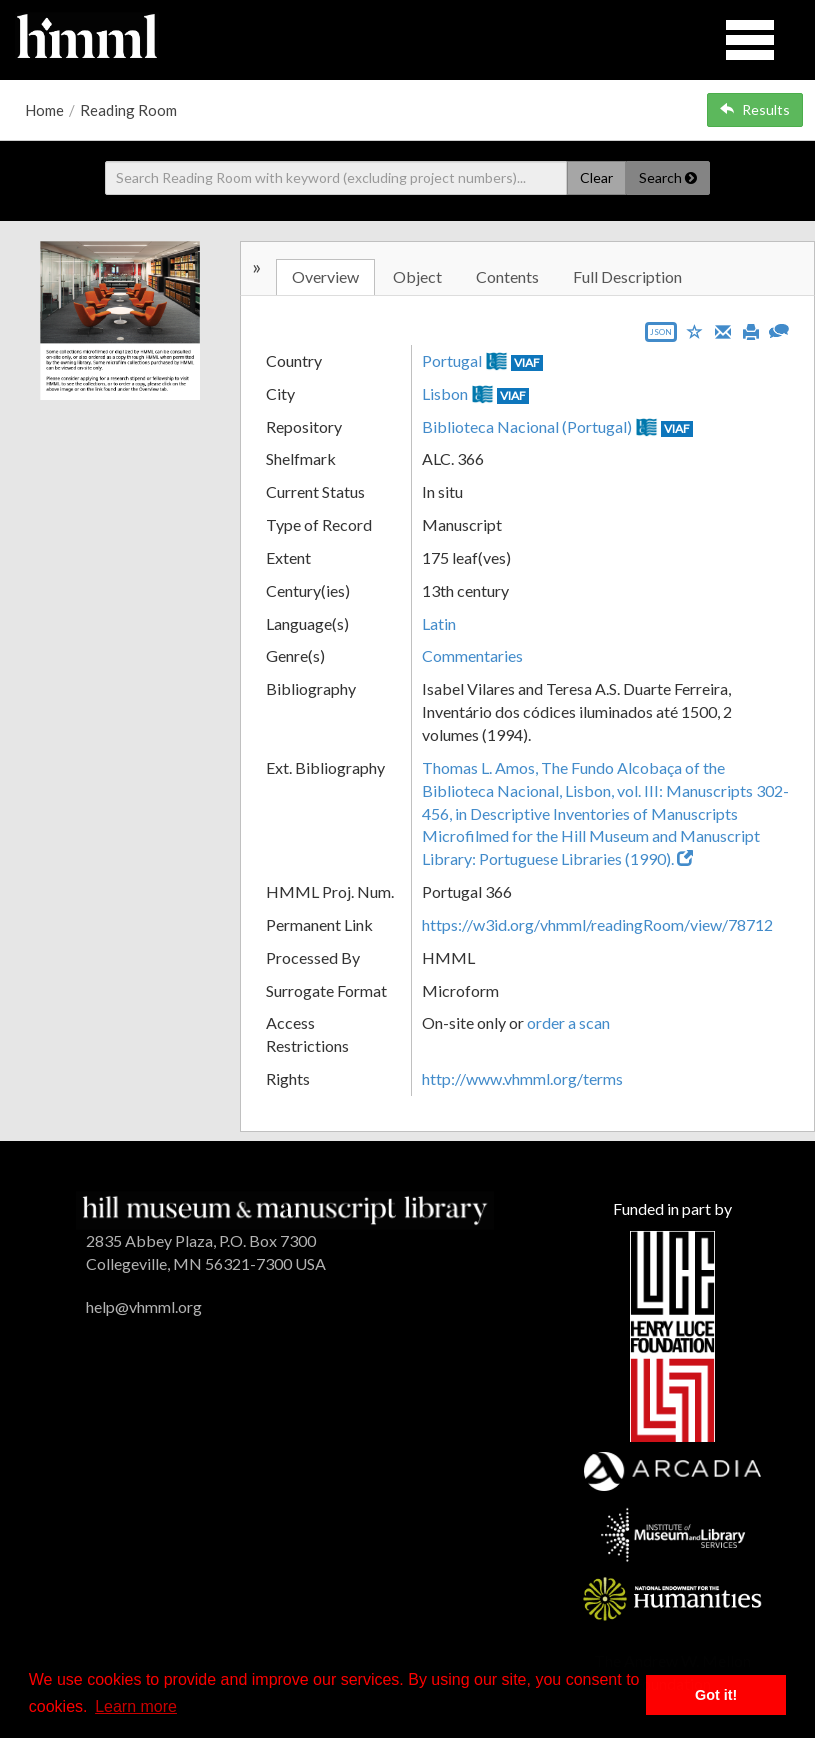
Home (44, 110)
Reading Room (128, 110)
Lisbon (445, 393)
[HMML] (284, 1207)
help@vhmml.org (144, 1306)
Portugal (452, 360)
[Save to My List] (695, 330)
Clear (596, 177)
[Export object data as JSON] (661, 336)
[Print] (751, 330)
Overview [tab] (325, 276)
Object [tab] (417, 276)
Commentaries (472, 655)
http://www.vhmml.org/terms (522, 1078)
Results (755, 109)
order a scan (568, 1022)
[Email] (723, 330)
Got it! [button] (716, 1695)
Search (668, 177)
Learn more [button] (136, 1706)
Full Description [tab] (627, 276)
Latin (439, 623)
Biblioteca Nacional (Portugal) (527, 426)
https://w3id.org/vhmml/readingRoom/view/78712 (597, 924)
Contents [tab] (507, 276)
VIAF (527, 362)
